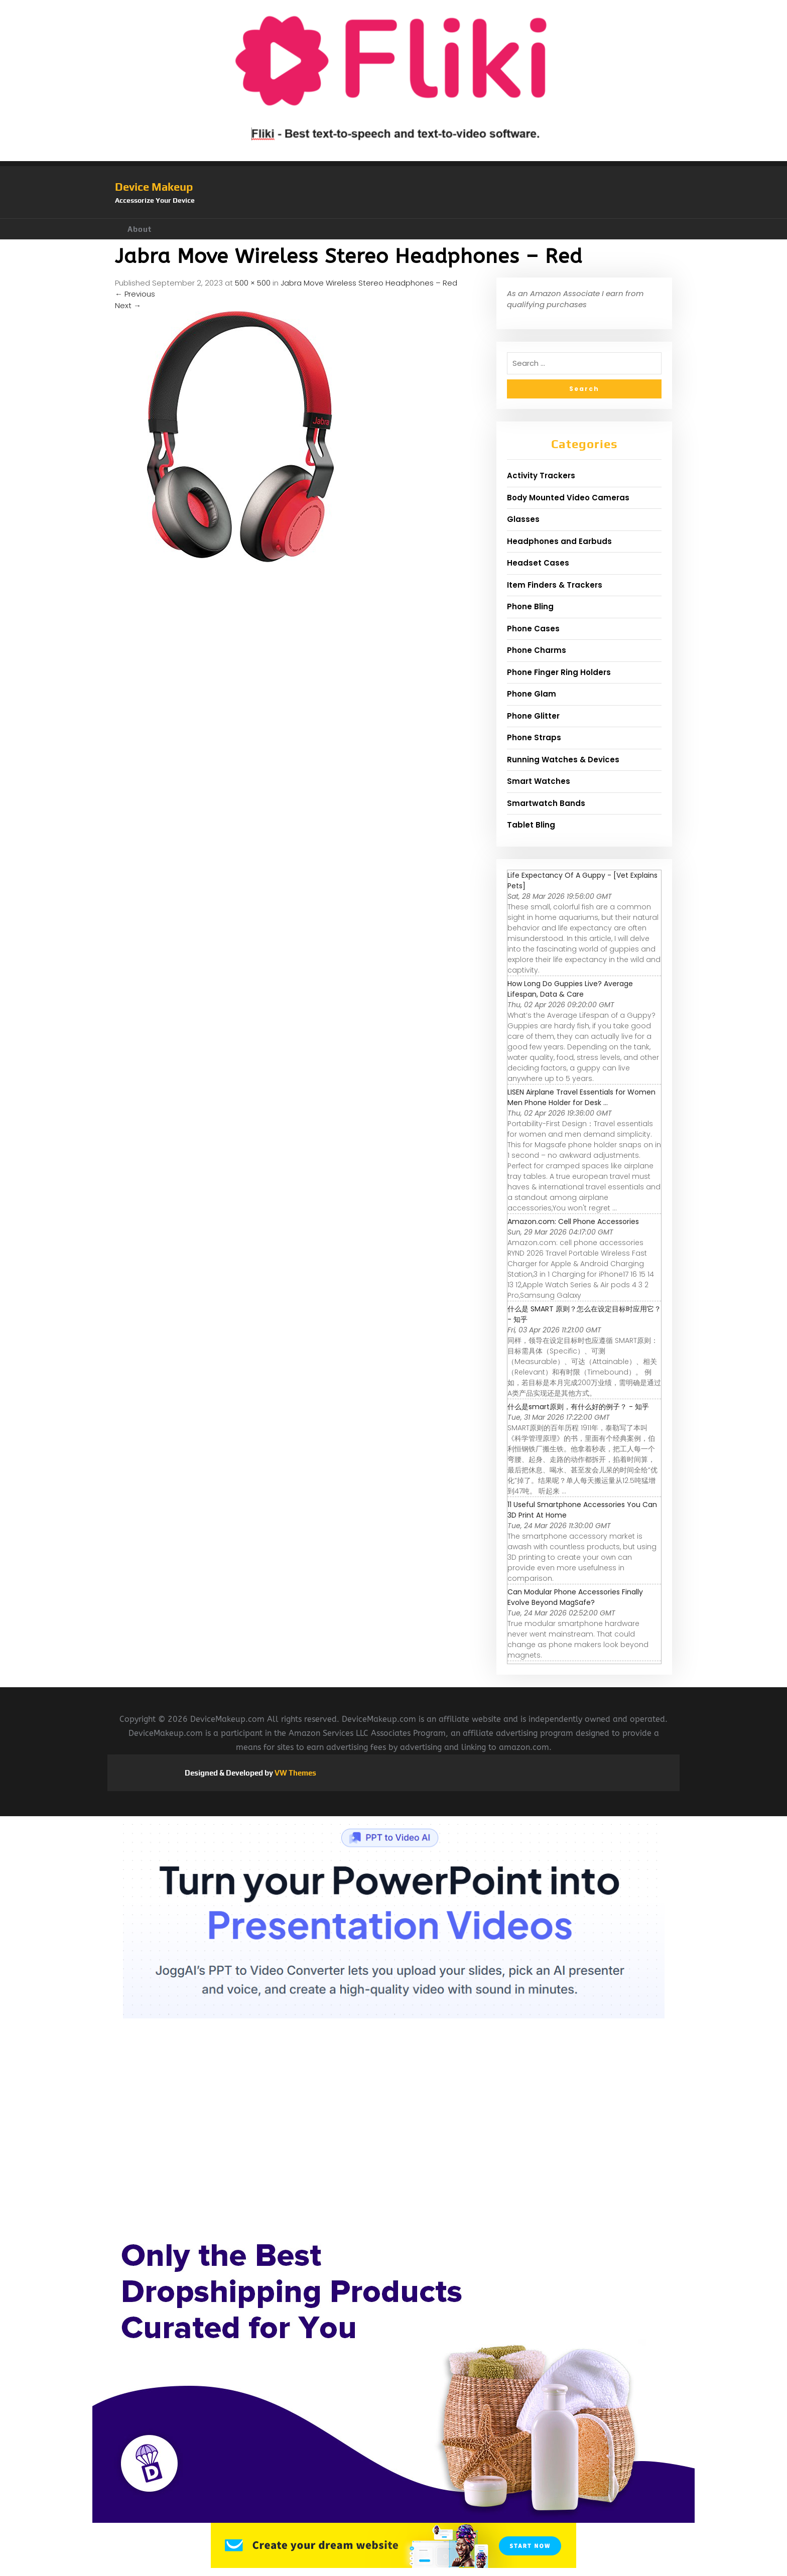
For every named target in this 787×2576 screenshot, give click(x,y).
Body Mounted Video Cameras (568, 497)
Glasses (523, 519)
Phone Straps (534, 737)
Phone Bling (530, 606)
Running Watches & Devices (563, 759)
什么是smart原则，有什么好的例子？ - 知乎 (578, 1407)
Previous (135, 294)
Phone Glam (531, 694)
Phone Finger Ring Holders (559, 672)
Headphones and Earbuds (559, 541)
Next (128, 305)
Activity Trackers (541, 475)
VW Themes (294, 1773)
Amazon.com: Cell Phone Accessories (573, 1221)
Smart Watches (538, 781)
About (139, 229)
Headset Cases (538, 563)
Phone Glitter (533, 716)
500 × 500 (253, 283)
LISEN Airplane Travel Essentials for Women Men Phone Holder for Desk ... (581, 1097)
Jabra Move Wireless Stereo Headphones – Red (369, 283)
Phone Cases (533, 628)
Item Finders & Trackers (554, 585)
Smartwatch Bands (546, 803)
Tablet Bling (531, 825)
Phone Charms (536, 650)
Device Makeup (154, 186)
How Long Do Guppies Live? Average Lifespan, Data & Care (570, 989)
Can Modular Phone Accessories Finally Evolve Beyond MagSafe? (575, 1597)
